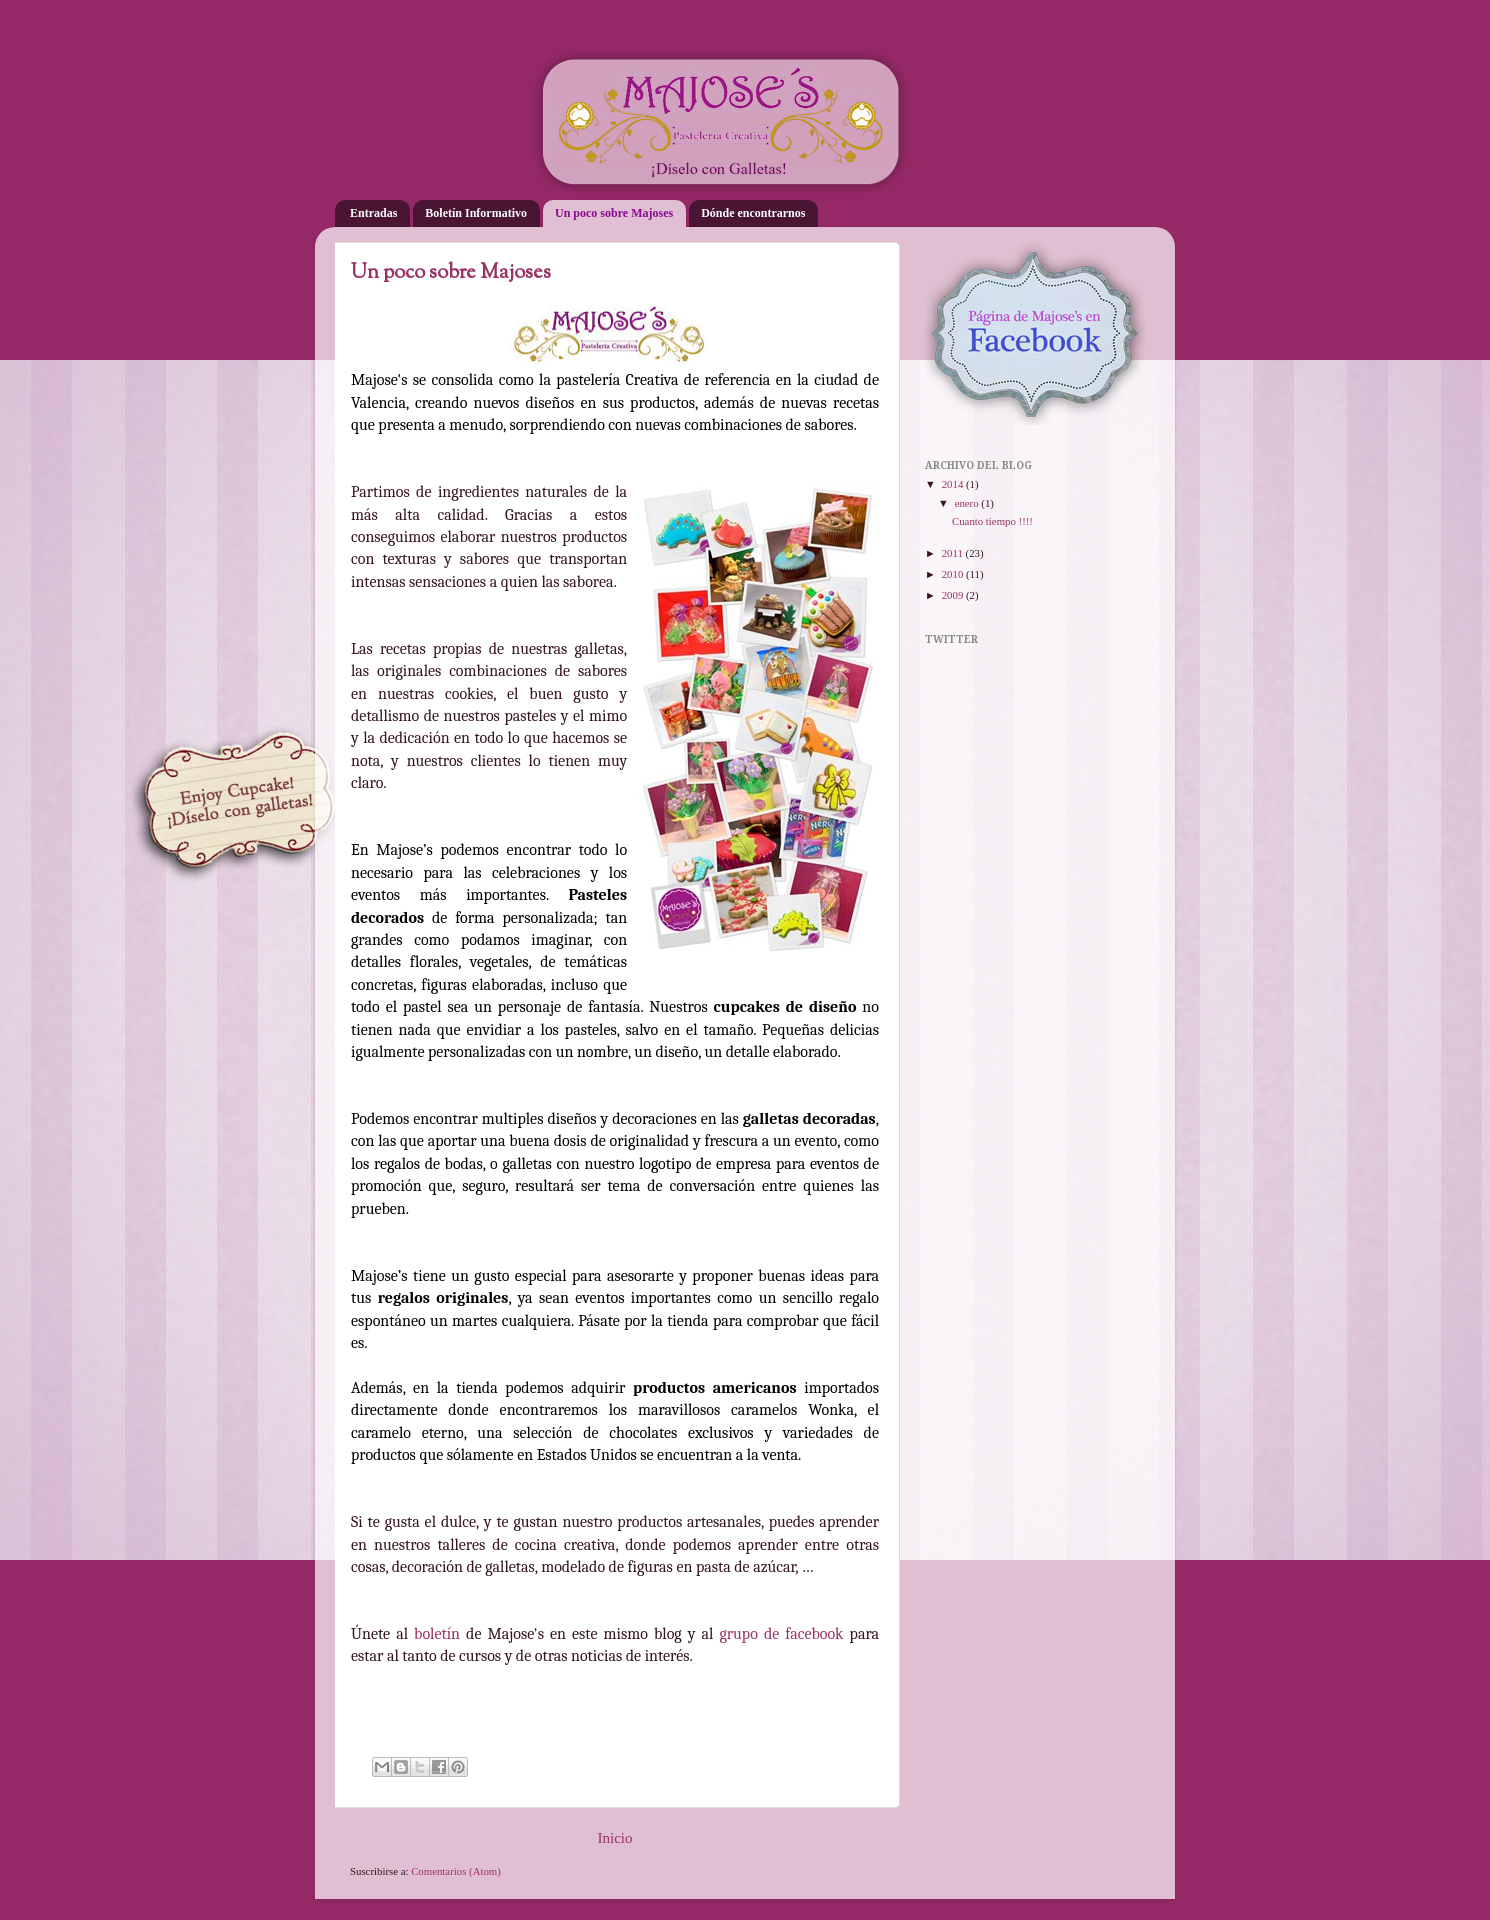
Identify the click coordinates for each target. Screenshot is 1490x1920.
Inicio (614, 1838)
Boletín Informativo (476, 213)
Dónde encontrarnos (753, 213)
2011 (954, 553)
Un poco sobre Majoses (614, 213)
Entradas (373, 213)
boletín (437, 1634)
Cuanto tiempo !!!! (992, 521)
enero (968, 503)
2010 (954, 574)
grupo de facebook (781, 1634)
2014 (954, 484)
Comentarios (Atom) (456, 1871)
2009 (954, 595)
